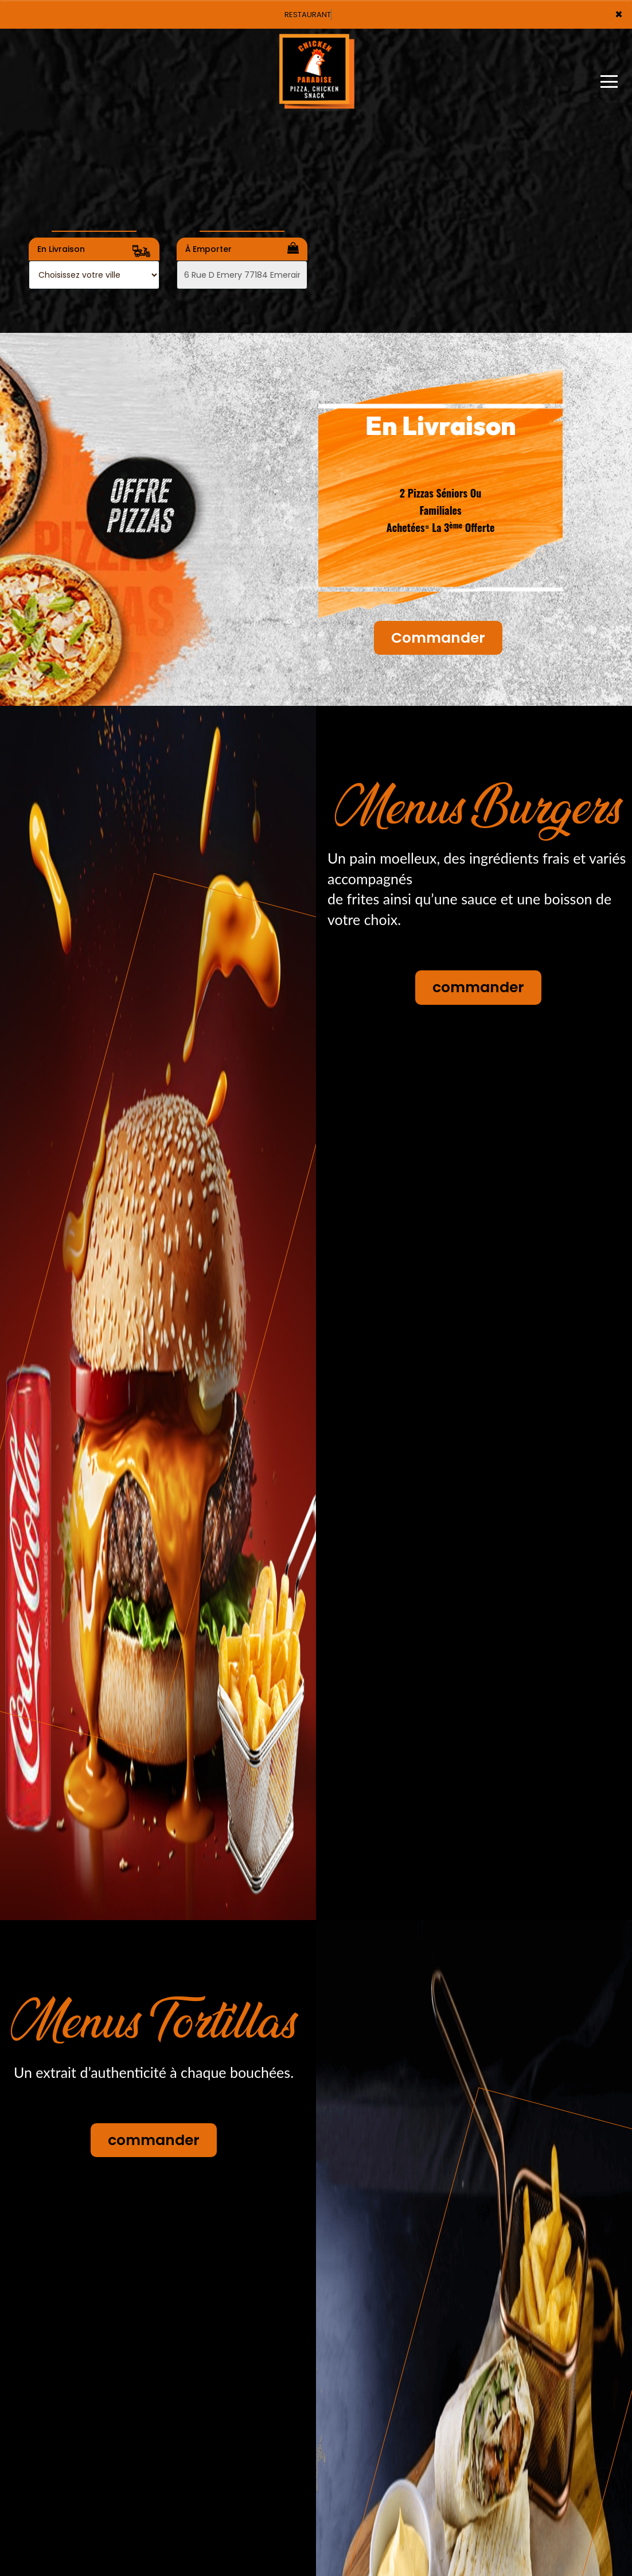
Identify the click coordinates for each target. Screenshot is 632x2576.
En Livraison (94, 250)
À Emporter (242, 248)
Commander (438, 638)
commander (478, 987)
